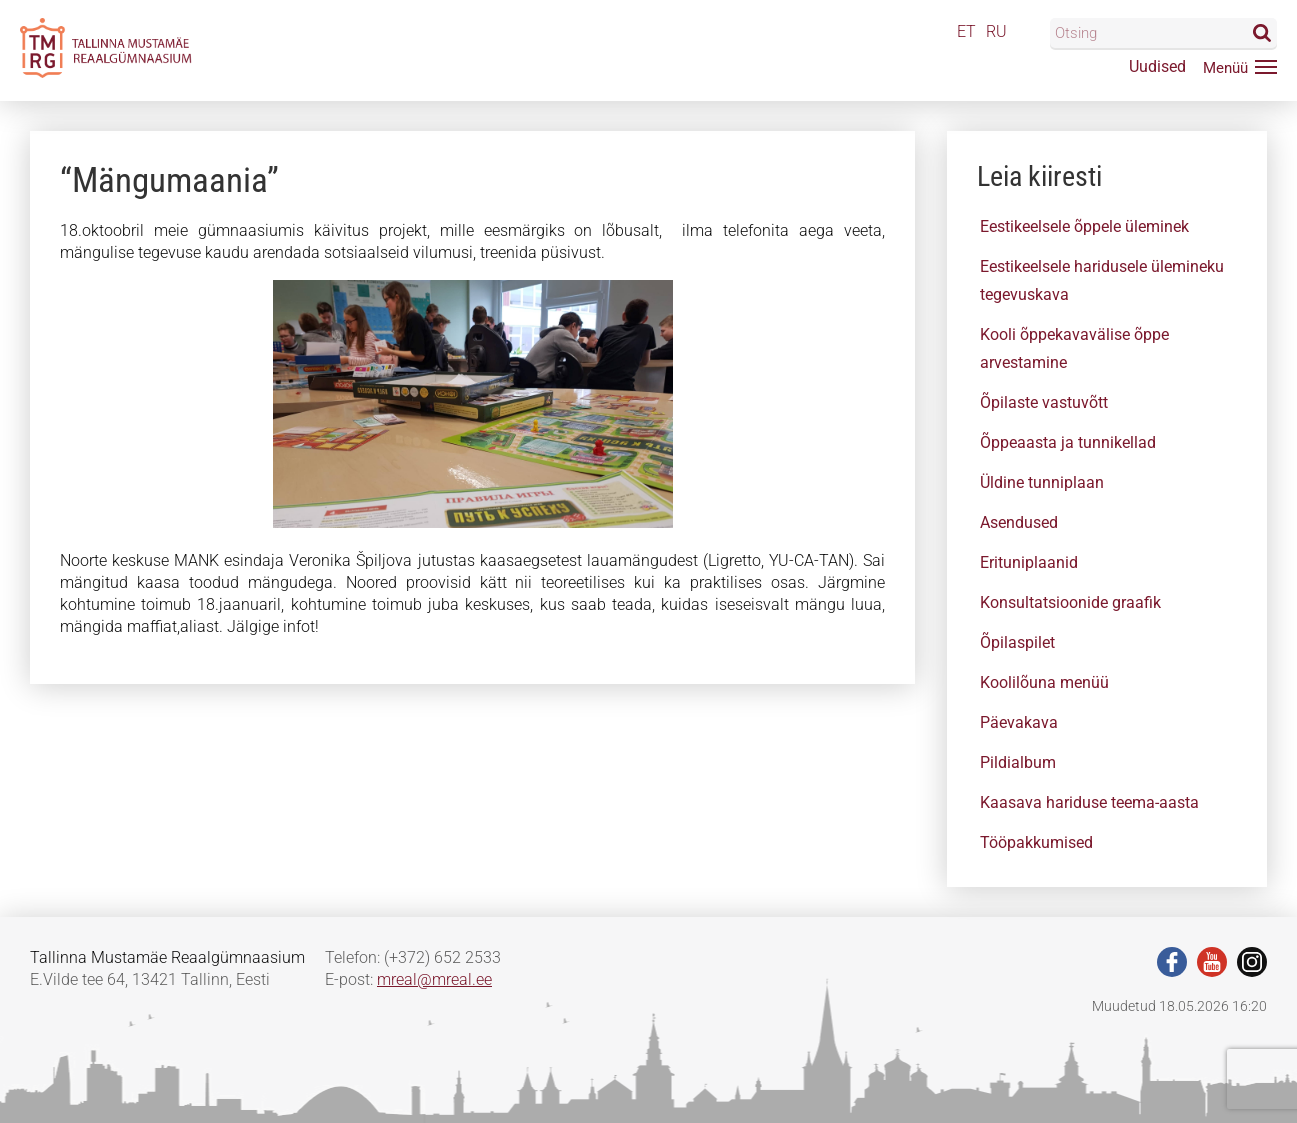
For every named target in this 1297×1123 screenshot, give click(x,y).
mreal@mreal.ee (434, 979)
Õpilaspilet (1017, 642)
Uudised (1157, 66)
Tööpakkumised (1036, 842)
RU (996, 31)
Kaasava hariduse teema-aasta (1089, 802)
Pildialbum (1018, 762)
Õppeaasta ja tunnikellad (1068, 442)
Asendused (1019, 522)
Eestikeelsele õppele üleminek (1084, 226)
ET (966, 31)
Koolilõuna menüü (1044, 682)
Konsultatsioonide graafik (1070, 602)
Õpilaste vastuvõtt (1044, 402)
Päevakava (1019, 722)
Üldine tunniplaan (1042, 482)
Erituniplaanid (1029, 562)
